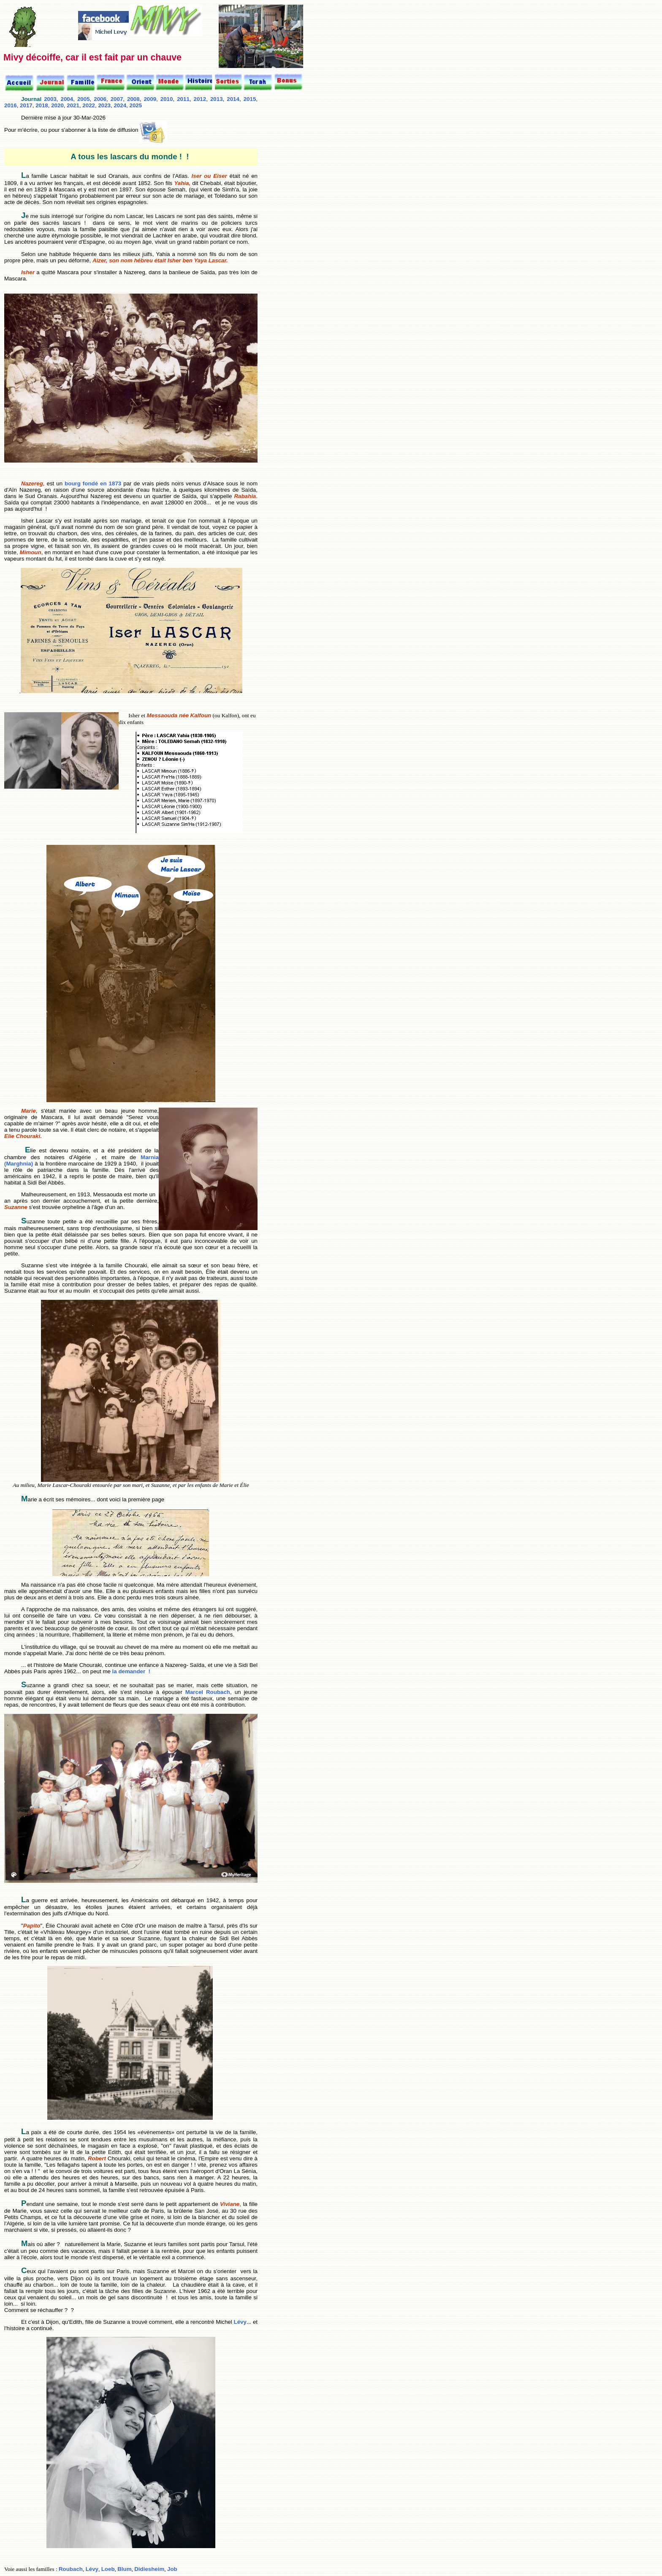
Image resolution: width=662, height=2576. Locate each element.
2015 (250, 99)
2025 (136, 105)
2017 (26, 105)
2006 (100, 99)
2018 (41, 105)
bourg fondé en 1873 (94, 483)
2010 (166, 99)
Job (172, 2569)
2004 (67, 99)
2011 (183, 99)
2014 (233, 99)
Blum (124, 2569)
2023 (104, 105)
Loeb (108, 2569)
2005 (83, 99)
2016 (10, 105)
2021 (73, 105)
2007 (117, 99)
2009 (150, 99)
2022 (88, 105)
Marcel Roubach (207, 1692)
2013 (216, 99)
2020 (57, 105)
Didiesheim (149, 2569)
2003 (50, 99)
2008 (133, 99)
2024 (120, 105)
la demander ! (130, 1671)
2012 (200, 99)
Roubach (71, 2569)
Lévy (239, 2322)
